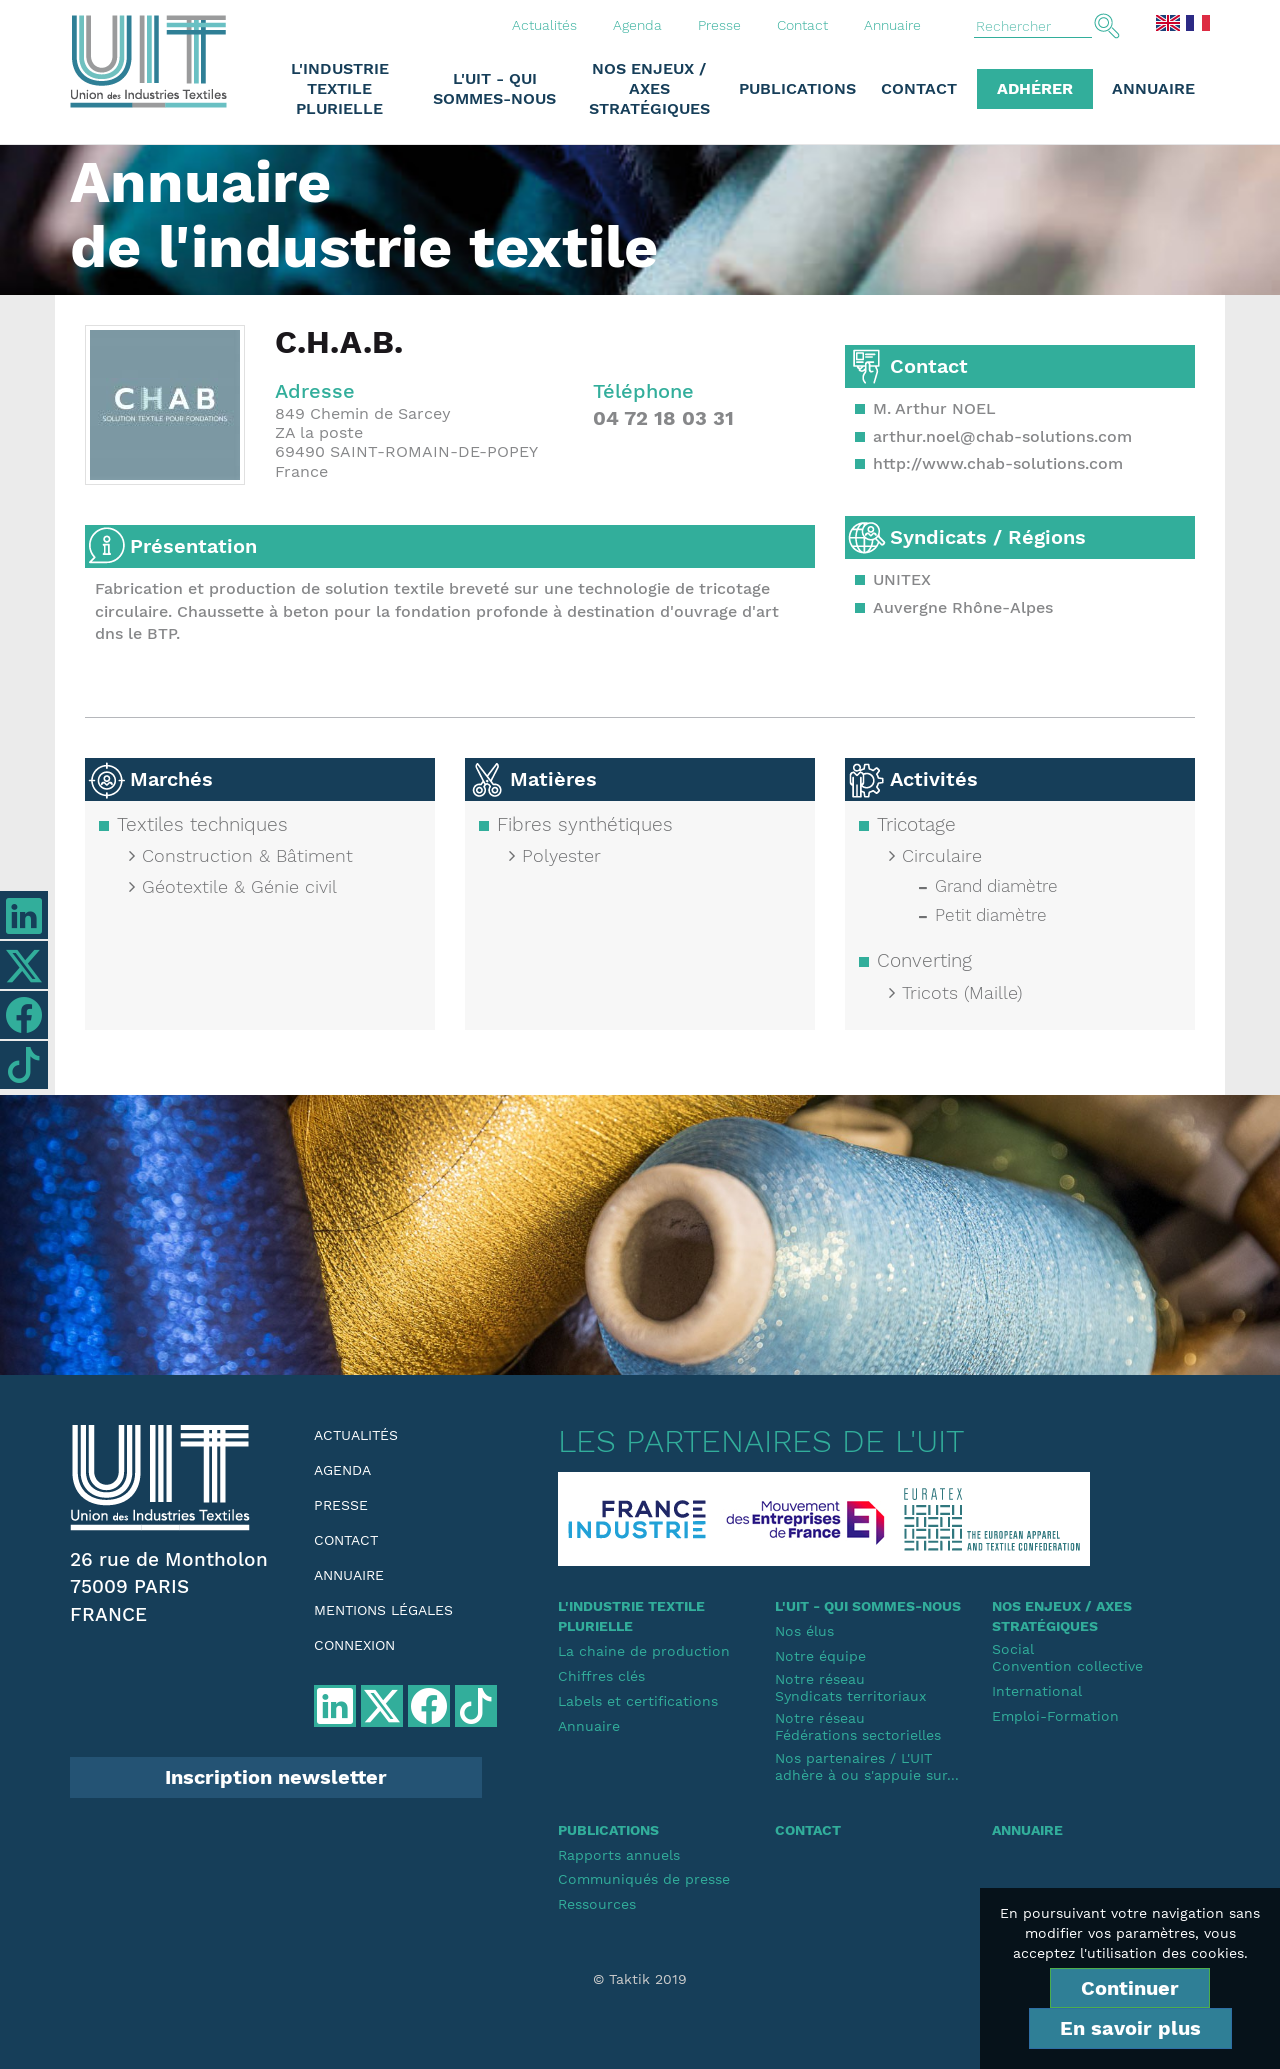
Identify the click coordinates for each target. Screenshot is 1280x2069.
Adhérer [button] (1035, 88)
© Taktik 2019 (640, 1979)
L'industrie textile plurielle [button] (340, 88)
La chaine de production (644, 1651)
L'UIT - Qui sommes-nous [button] (494, 88)
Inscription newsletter (276, 1777)
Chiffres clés (601, 1676)
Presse (719, 25)
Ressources (597, 1904)
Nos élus (804, 1631)
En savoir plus (1130, 2028)
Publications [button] (797, 88)
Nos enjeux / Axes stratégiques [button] (649, 88)
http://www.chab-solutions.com (998, 463)
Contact (802, 25)
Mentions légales (383, 1610)
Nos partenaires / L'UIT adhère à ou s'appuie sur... (867, 1766)
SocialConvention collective (1067, 1657)
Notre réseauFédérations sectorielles (858, 1726)
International (1037, 1691)
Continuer (1130, 1988)
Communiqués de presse (644, 1879)
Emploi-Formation (1055, 1716)
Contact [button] (919, 88)
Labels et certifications (638, 1701)
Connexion (354, 1645)
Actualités (544, 25)
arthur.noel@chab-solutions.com (1002, 436)
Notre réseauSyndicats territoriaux (850, 1687)
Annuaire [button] (1153, 88)
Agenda (637, 25)
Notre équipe (820, 1656)
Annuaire (892, 25)
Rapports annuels (619, 1855)
